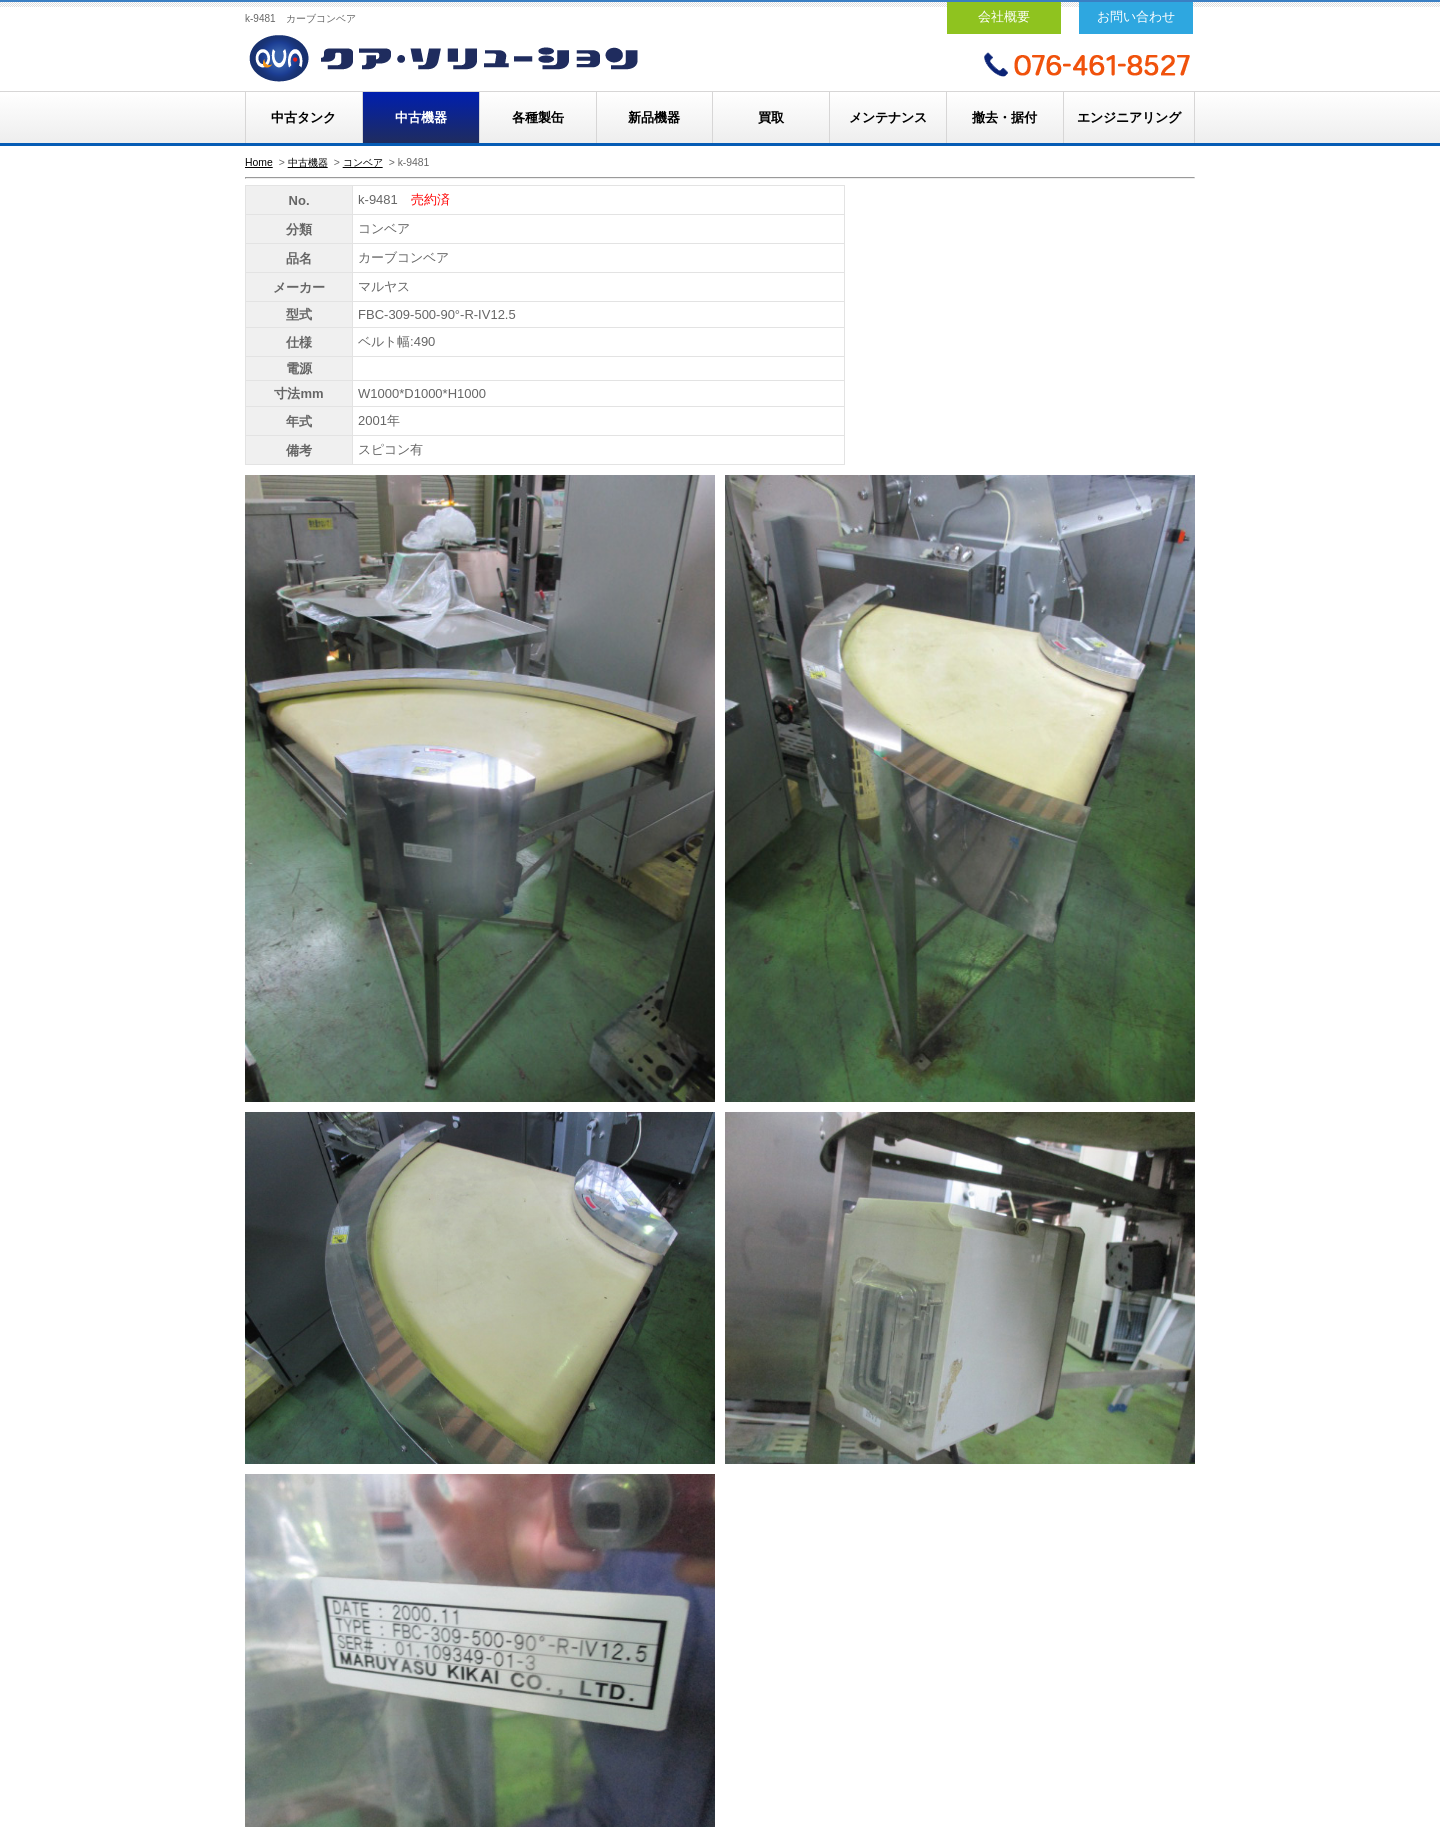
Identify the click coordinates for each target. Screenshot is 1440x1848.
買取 (771, 117)
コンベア (363, 162)
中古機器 (421, 117)
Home (259, 162)
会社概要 (1004, 16)
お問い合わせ (1136, 16)
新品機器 (654, 117)
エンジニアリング (1129, 117)
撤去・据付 (1004, 117)
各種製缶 (538, 117)
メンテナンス (888, 117)
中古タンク (303, 117)
